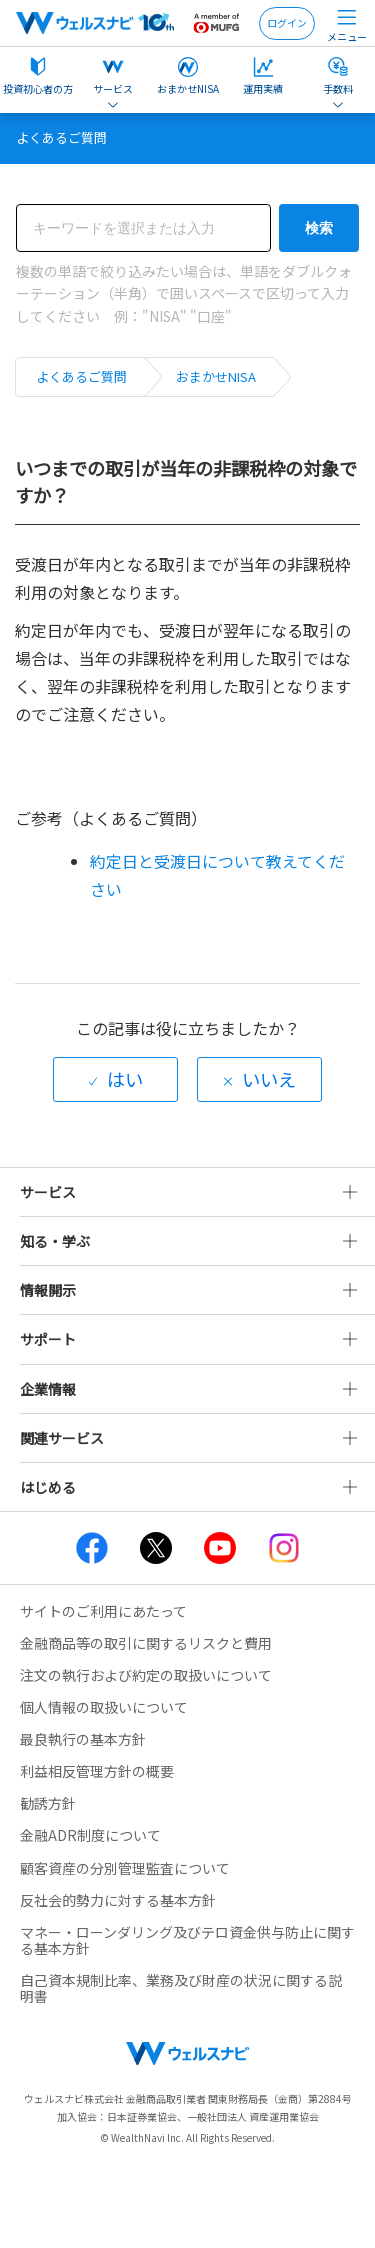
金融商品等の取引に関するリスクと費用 (146, 1643)
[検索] (143, 228)
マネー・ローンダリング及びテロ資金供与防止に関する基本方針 (187, 1940)
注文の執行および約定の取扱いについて (146, 1675)
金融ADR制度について (90, 1835)
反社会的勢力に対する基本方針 (118, 1900)
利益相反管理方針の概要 (97, 1771)
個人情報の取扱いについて (104, 1707)
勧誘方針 (48, 1803)
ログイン (287, 22)
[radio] (115, 1079)
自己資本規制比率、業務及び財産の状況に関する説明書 (181, 1988)
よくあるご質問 (81, 376)
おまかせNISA (216, 376)
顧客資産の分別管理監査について (125, 1868)
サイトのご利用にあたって (103, 1611)
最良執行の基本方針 (83, 1739)
